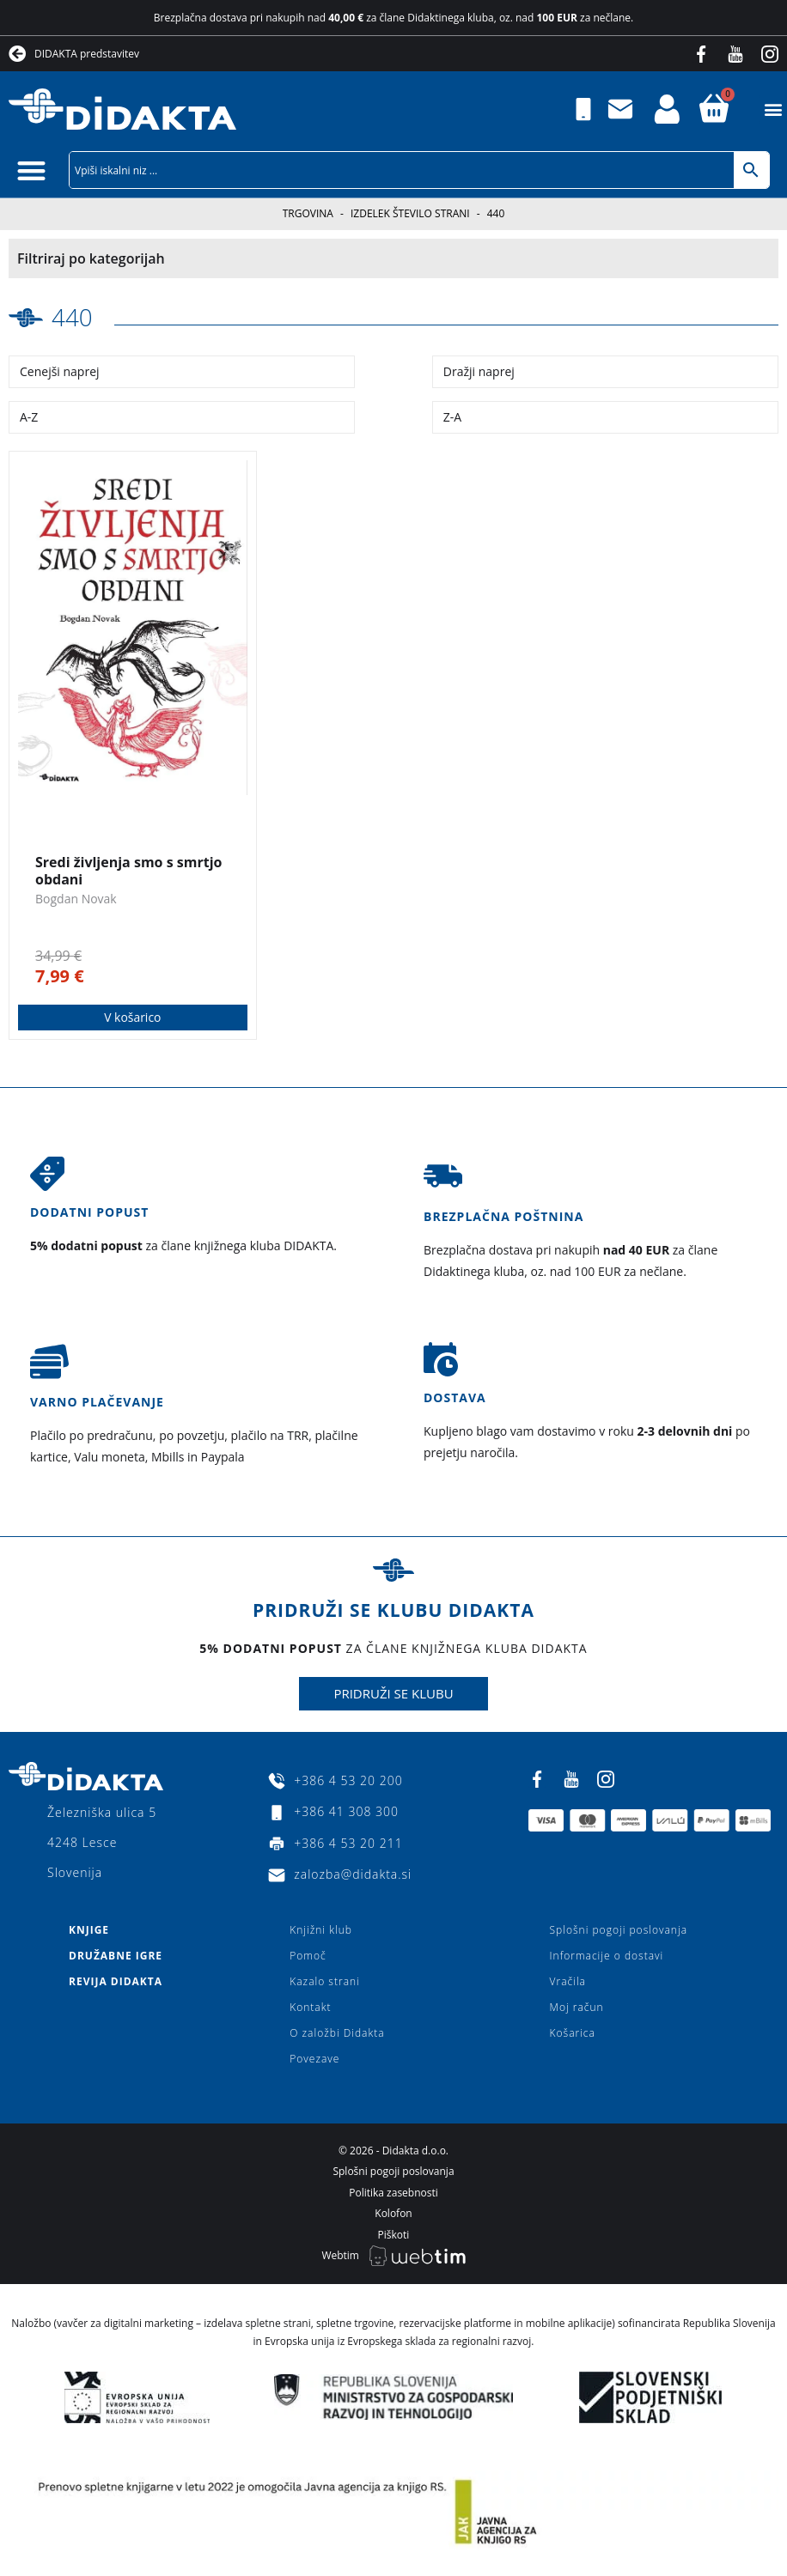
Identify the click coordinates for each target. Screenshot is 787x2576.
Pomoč (308, 1954)
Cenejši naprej (60, 371)
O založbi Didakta (337, 2032)
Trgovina (308, 213)
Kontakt (310, 2006)
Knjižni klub (321, 1929)
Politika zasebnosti (393, 2191)
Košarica (572, 2032)
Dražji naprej (479, 371)
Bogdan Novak (76, 898)
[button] (773, 109)
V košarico (133, 1016)
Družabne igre (115, 1954)
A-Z (29, 417)
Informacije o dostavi (607, 1954)
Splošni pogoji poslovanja (618, 1929)
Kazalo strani (325, 1980)
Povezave (314, 2057)
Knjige (89, 1929)
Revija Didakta (115, 1980)
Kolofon (393, 2212)
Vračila (568, 1980)
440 (72, 317)
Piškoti (394, 2234)
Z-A (452, 417)
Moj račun (577, 2006)
